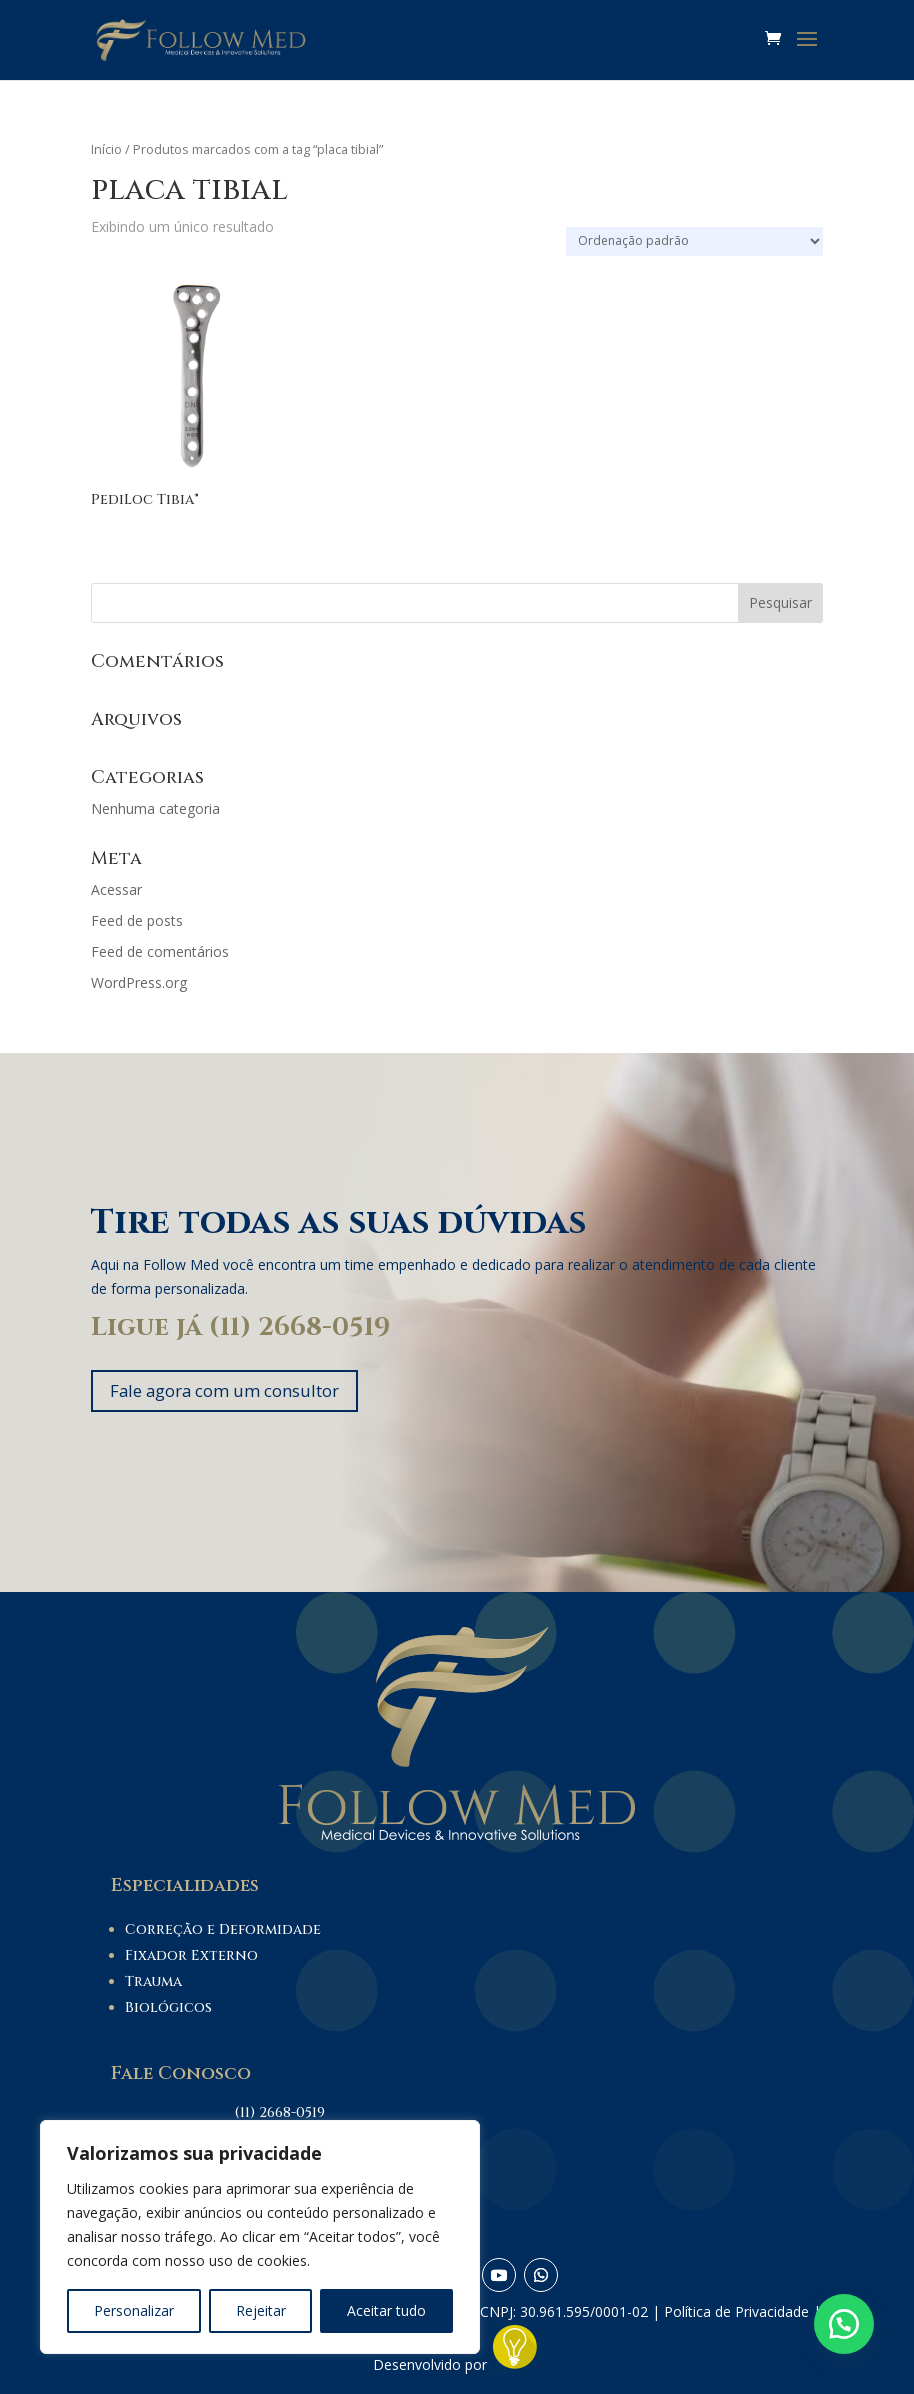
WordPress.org (139, 982)
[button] (844, 2324)
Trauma (153, 1984)
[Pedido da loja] (694, 241)
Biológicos (168, 2010)
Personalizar (134, 2310)
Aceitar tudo (386, 2310)
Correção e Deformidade (223, 1932)
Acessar (116, 889)
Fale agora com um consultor (237, 1392)
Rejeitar (261, 2310)
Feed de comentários (160, 951)
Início (106, 149)
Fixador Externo (191, 1958)
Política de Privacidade (736, 2314)
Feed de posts (137, 920)
